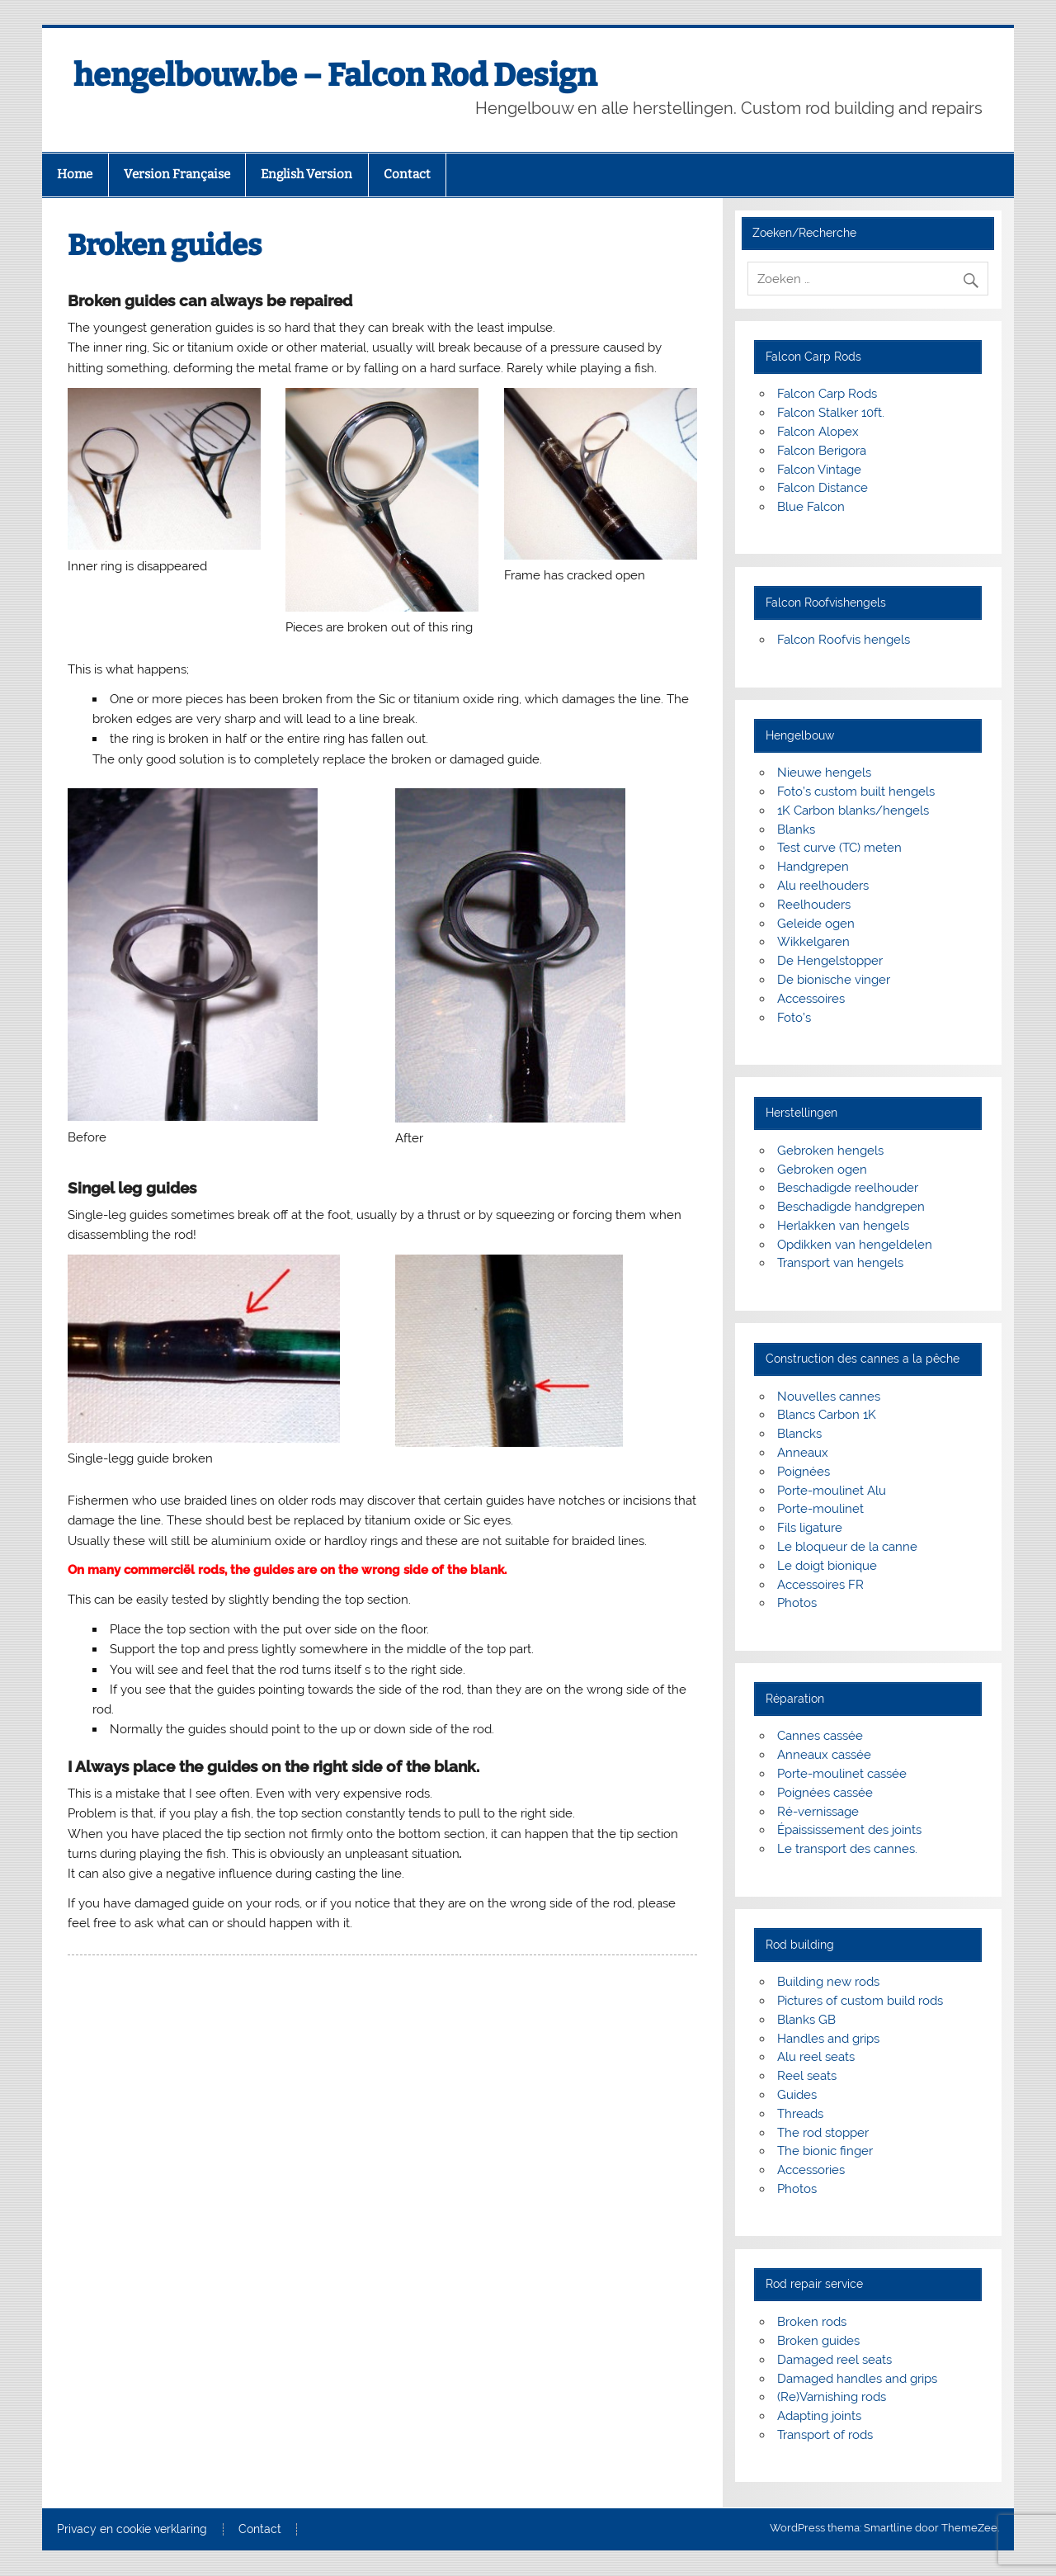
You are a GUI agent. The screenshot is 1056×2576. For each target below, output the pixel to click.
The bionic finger (825, 2151)
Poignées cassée (825, 1792)
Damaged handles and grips (857, 2378)
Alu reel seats (816, 2056)
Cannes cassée (820, 1735)
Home (74, 174)
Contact (407, 174)
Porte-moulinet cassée (842, 1773)
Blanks (796, 829)
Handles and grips (828, 2038)
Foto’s (794, 1017)
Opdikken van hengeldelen (854, 1244)
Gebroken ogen (822, 1169)
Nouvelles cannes (828, 1396)
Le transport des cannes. (847, 1848)
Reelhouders (814, 904)
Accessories (811, 2169)
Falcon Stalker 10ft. (830, 412)
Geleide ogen (816, 923)
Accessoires (811, 998)
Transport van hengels (840, 1262)
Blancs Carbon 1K (826, 1414)
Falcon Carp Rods (827, 393)
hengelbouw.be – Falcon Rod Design (334, 75)
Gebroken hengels (830, 1150)
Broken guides (818, 2340)
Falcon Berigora (821, 450)
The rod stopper (823, 2132)
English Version (306, 174)
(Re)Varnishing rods (831, 2396)
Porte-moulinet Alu (831, 1490)
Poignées (803, 1471)
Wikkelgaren (813, 941)
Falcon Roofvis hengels (843, 639)
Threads (800, 2113)
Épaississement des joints (849, 1829)
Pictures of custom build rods (860, 2000)
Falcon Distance (822, 487)
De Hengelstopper (830, 960)
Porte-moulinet (820, 1508)
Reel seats (807, 2075)
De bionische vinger (833, 979)
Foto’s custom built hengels (856, 791)
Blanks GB (806, 2019)
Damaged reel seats (834, 2359)
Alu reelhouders (823, 885)
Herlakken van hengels (843, 1225)
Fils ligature (809, 1527)
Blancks (799, 1433)
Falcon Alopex (818, 431)
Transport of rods (825, 2434)
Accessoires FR (820, 1584)
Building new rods (828, 1981)
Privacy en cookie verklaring (132, 2530)
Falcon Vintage (819, 469)
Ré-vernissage (818, 1811)
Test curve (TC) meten (839, 847)
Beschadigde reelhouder (847, 1187)
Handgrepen (813, 866)
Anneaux (802, 1452)
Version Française (177, 174)
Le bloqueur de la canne (847, 1546)
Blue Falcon (811, 506)
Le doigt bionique (827, 1565)
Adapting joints (819, 2415)
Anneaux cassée (824, 1754)
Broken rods (811, 2321)
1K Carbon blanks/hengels (853, 810)
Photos (797, 1602)
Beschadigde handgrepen (851, 1206)
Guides (797, 2094)
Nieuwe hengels (824, 772)
